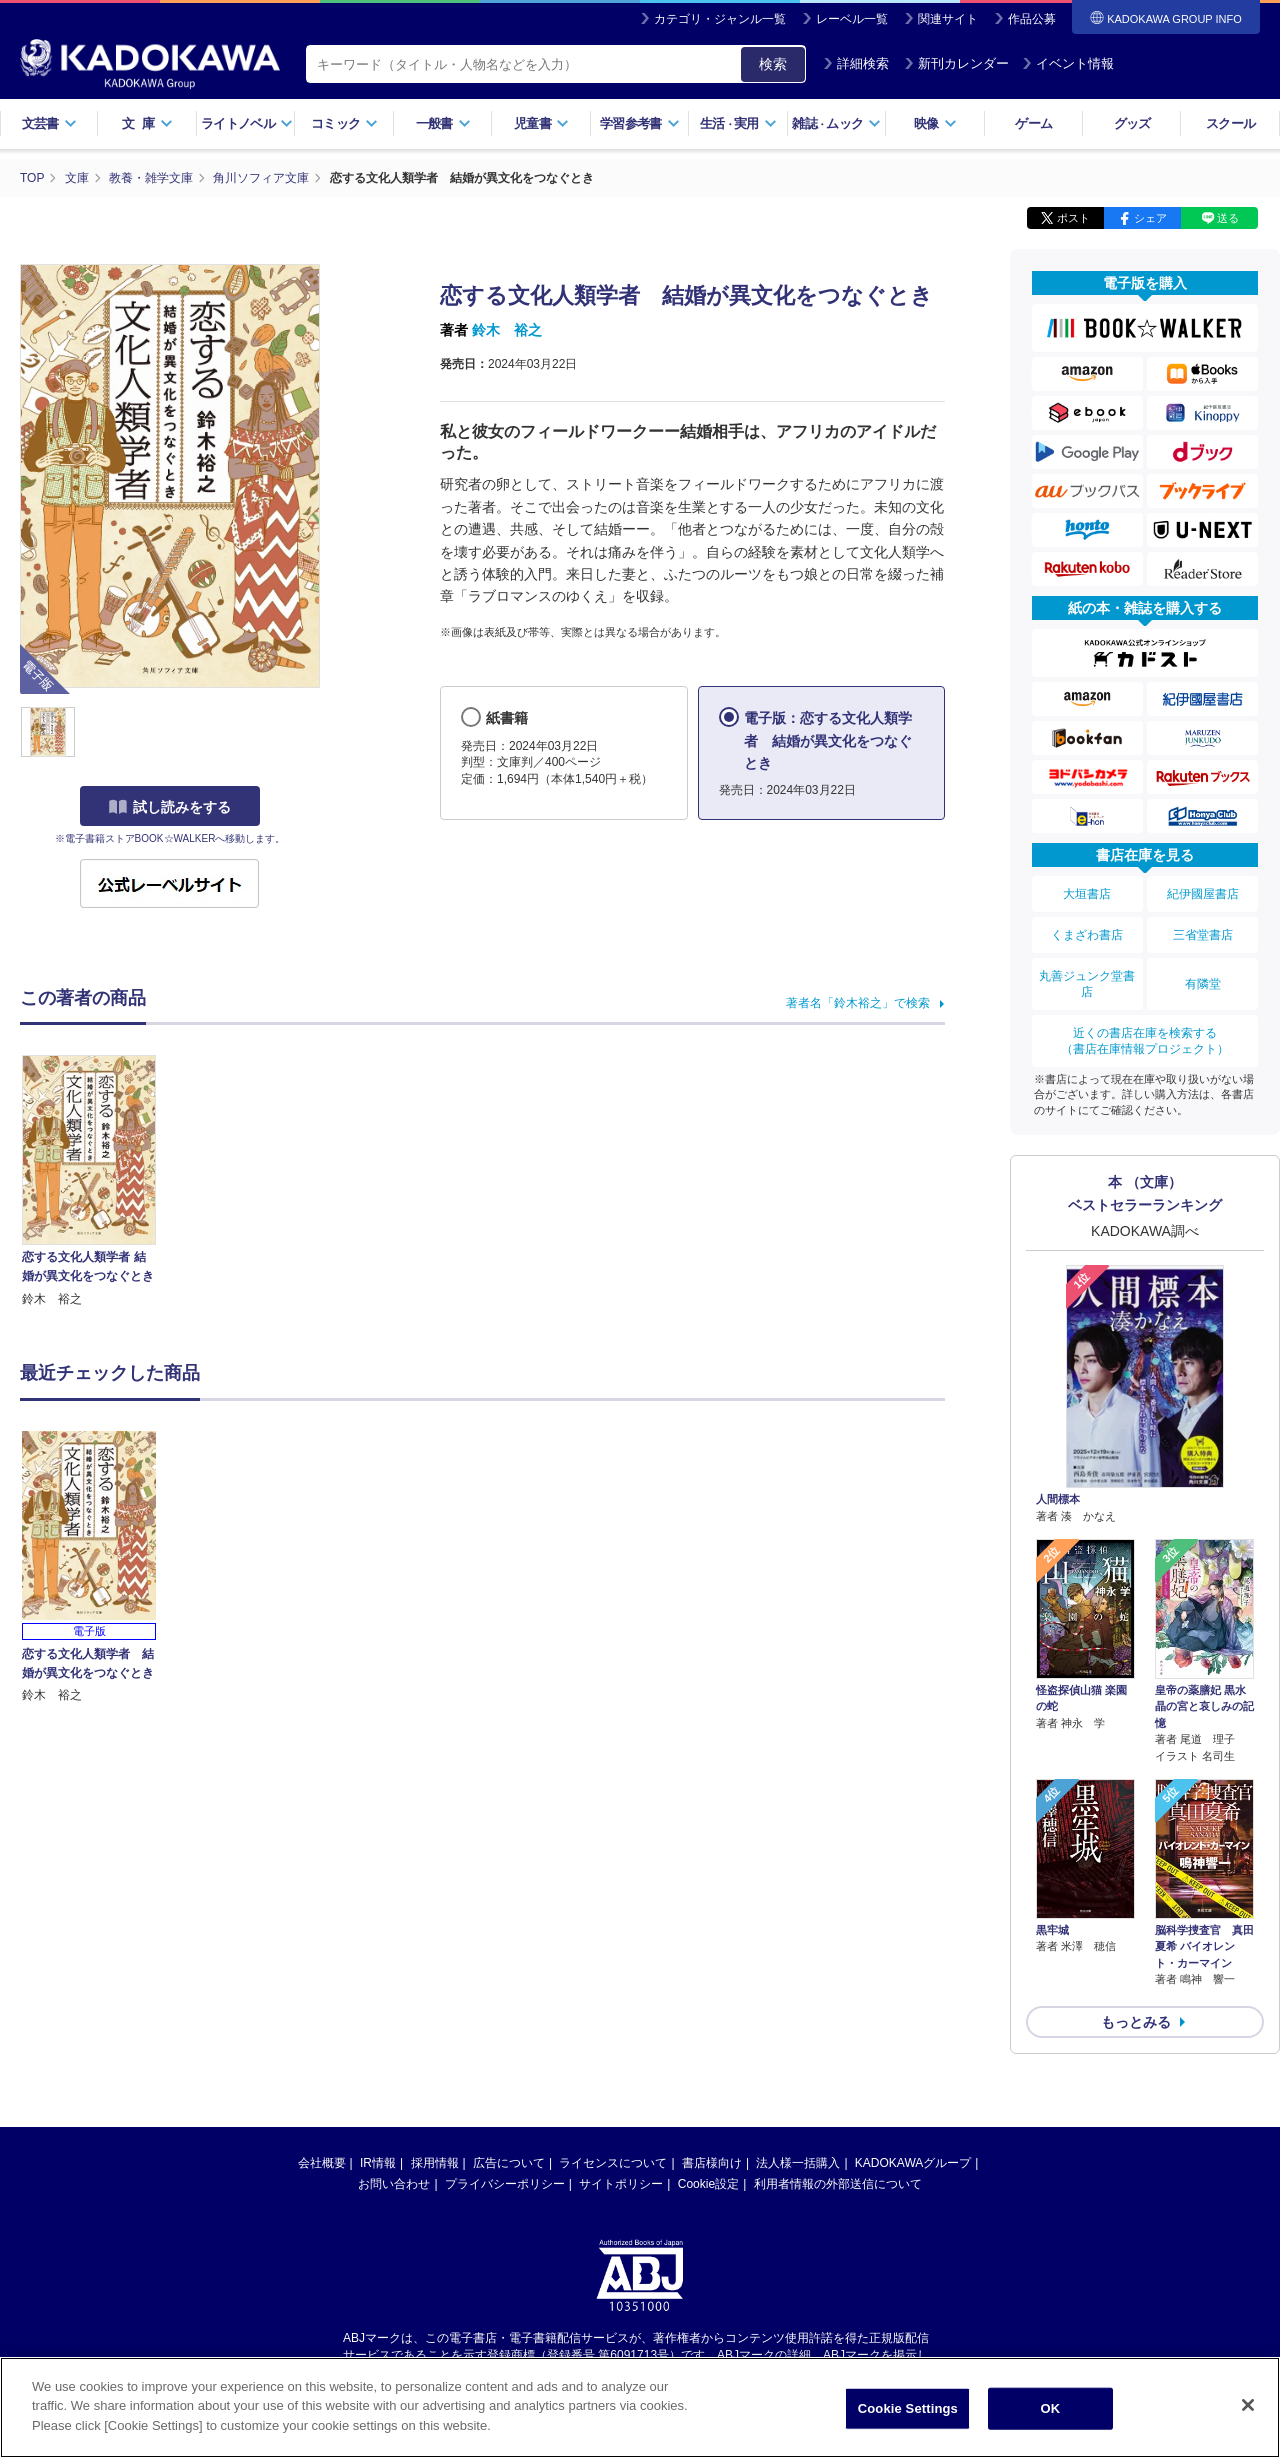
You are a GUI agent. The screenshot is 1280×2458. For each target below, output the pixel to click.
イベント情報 (1068, 63)
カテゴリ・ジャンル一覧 (720, 19)
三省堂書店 (1203, 935)
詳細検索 (856, 63)
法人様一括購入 (798, 2163)
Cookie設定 (708, 2184)
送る (1228, 218)
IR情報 (378, 2163)
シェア (1150, 218)
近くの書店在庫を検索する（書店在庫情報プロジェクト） (1145, 1041)
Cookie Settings (908, 2421)
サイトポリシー (621, 2184)
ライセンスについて (613, 2163)
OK (1050, 2421)
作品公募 (1032, 19)
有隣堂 (1203, 984)
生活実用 (738, 123)
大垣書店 (1087, 894)
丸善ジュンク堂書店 (1087, 984)
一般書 (443, 123)
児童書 (541, 123)
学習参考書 (640, 123)
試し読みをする (170, 807)
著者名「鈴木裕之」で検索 (858, 1003)
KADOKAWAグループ (913, 2163)
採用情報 (435, 2163)
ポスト (1073, 218)
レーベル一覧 (852, 19)
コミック (344, 123)
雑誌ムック (836, 123)
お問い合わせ (394, 2184)
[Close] (1248, 2418)
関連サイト (948, 19)
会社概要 (322, 2163)
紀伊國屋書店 (1203, 894)
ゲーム (1033, 123)
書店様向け (712, 2163)
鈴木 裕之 (507, 330)
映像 (935, 123)
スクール (1230, 123)
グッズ (1132, 123)
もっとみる (1136, 2022)
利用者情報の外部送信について (838, 2184)
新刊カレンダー (956, 63)
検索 (773, 64)
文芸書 (49, 123)
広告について (509, 2163)
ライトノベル (247, 123)
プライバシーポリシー (505, 2184)
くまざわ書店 (1087, 935)
